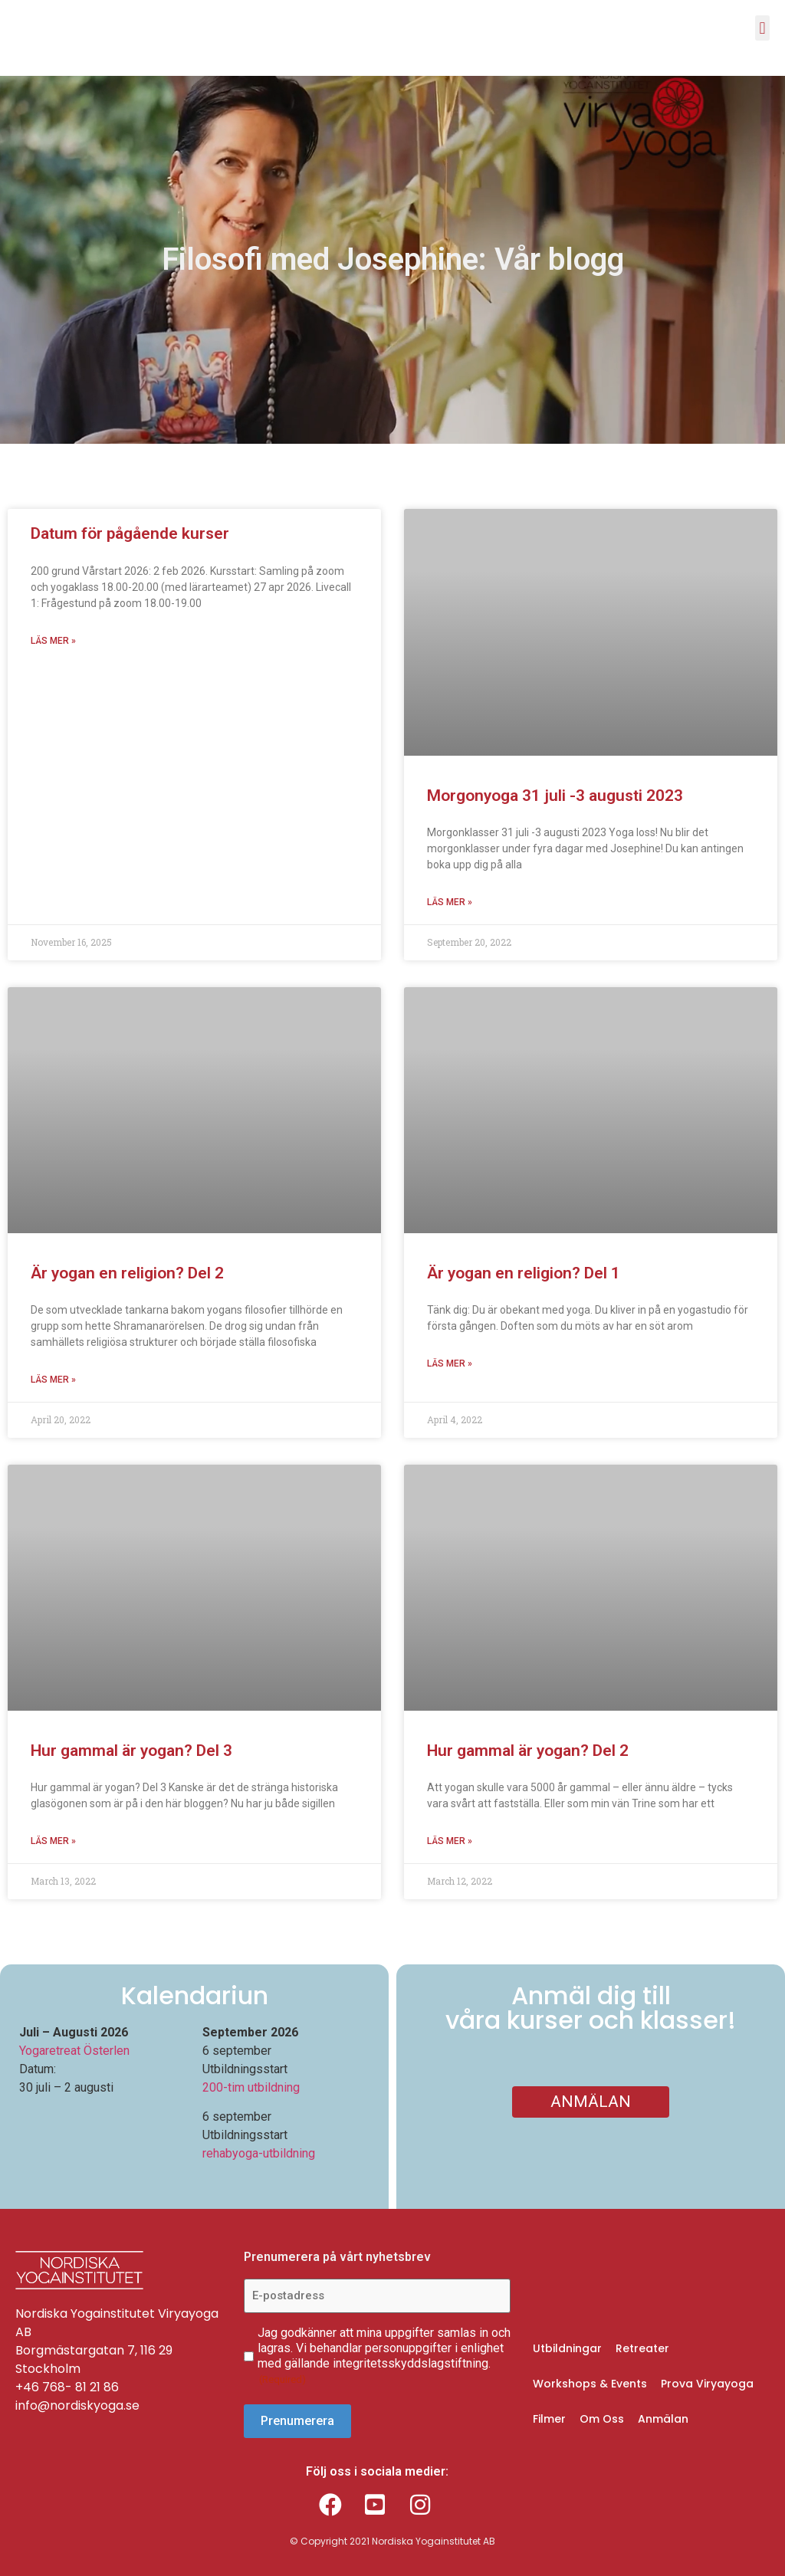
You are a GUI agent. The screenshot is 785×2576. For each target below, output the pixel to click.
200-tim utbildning (251, 2087)
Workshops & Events (590, 2383)
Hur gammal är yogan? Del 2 (528, 1750)
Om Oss (602, 2418)
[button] (762, 28)
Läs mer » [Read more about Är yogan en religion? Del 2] (53, 1379)
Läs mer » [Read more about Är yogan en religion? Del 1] (449, 1363)
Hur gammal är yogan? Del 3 (131, 1750)
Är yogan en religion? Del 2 (127, 1273)
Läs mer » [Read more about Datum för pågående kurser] (53, 640)
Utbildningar (567, 2347)
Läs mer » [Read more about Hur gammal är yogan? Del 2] (449, 1841)
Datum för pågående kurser (130, 533)
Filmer (549, 2418)
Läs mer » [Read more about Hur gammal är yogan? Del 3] (53, 1841)
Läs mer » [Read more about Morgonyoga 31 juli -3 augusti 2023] (449, 902)
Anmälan (663, 2418)
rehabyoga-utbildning (258, 2153)
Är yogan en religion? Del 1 (523, 1273)
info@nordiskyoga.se (77, 2405)
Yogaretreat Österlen (74, 2050)
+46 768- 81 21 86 (67, 2387)
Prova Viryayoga (707, 2383)
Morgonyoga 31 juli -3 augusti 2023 (557, 795)
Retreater (642, 2347)
